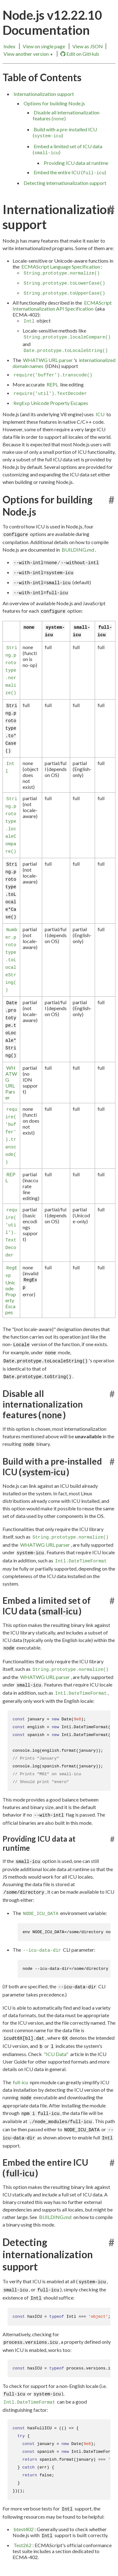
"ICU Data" (56, 2054)
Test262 (22, 2545)
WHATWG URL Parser (11, 1082)
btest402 (24, 2529)
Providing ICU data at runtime (76, 163)
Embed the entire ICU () (70, 172)
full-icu (20, 2082)
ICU (100, 414)
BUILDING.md (78, 550)
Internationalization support (44, 94)
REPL (52, 384)
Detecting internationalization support (65, 183)
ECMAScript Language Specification (60, 267)
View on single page (44, 46)
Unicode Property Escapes (51, 403)
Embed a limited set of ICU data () (67, 149)
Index (9, 46)
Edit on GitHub (79, 54)
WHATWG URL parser (48, 360)
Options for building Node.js (54, 103)
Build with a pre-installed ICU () (65, 132)
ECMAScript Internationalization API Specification (62, 306)
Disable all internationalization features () (66, 115)
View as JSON (87, 46)
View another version (28, 54)
